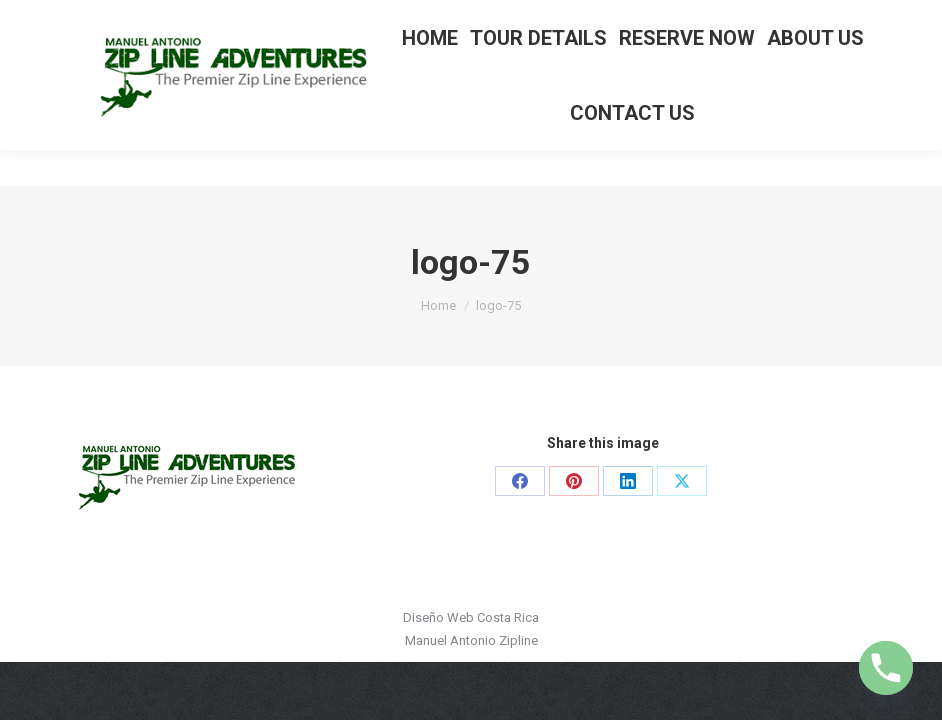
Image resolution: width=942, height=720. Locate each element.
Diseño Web (438, 617)
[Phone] (886, 668)
